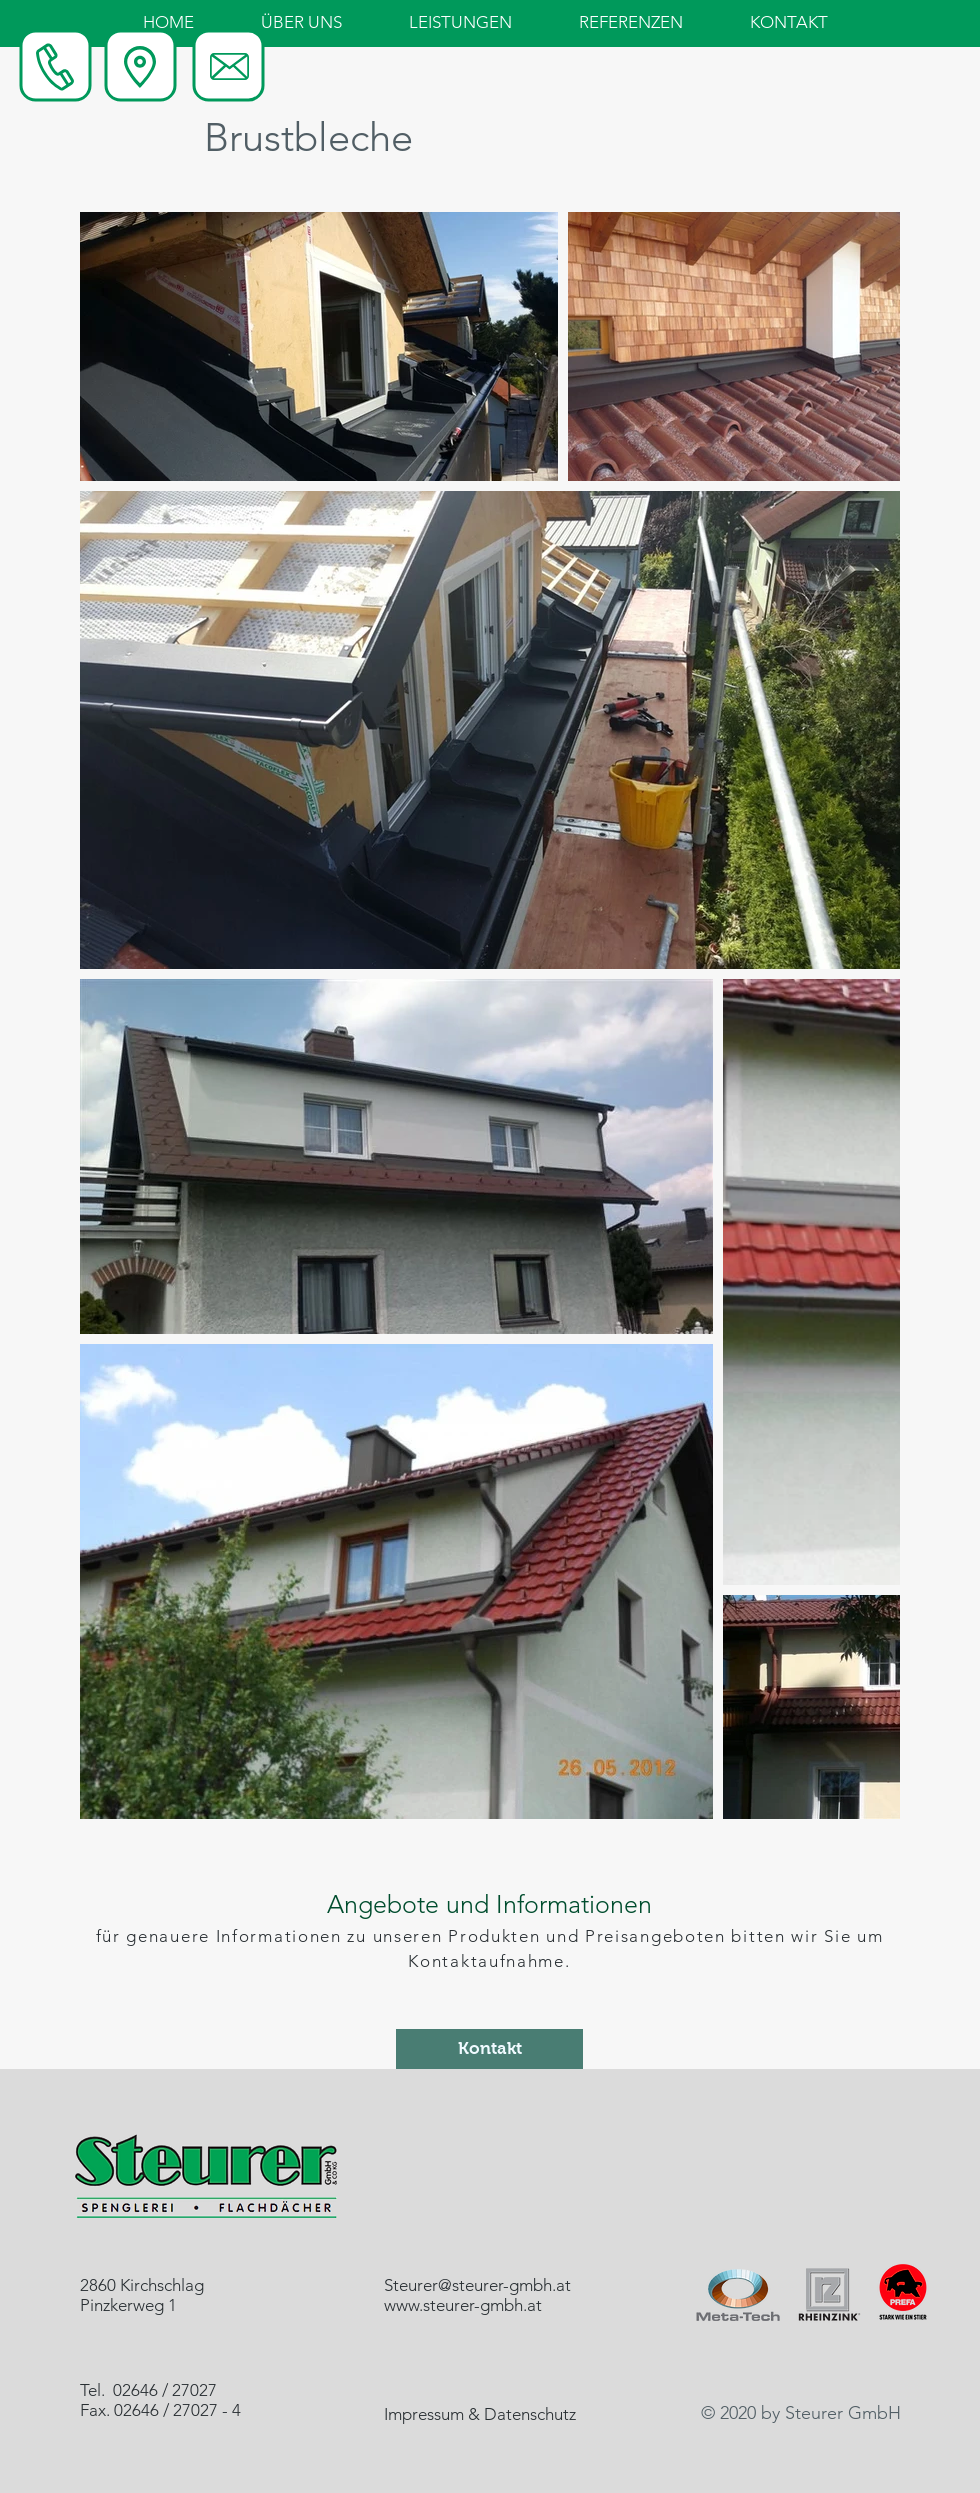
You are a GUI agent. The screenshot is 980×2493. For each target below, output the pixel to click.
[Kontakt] (489, 2049)
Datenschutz (530, 2414)
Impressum (424, 2414)
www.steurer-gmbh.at (463, 2305)
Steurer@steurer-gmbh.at (477, 2285)
